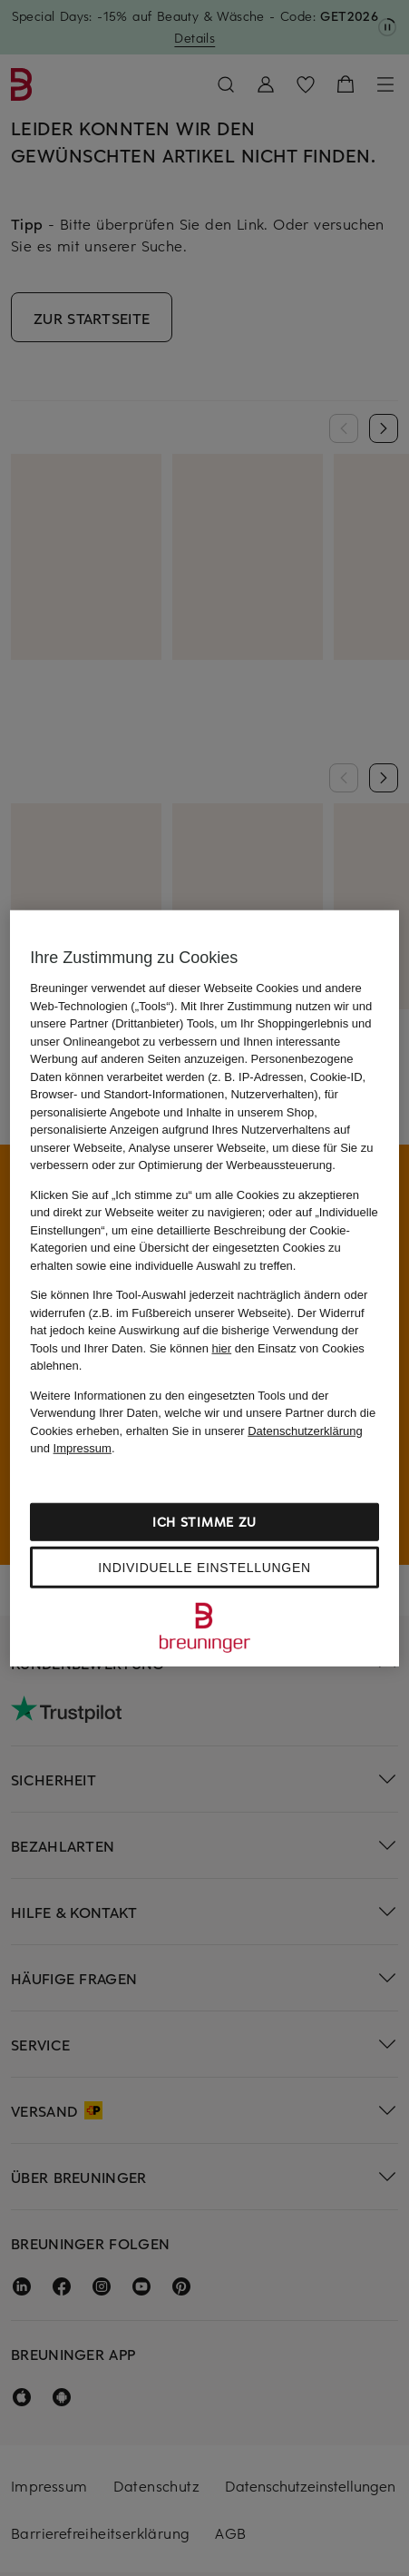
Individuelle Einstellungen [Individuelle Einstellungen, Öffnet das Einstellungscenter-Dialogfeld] (204, 1566)
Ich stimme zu (204, 1520)
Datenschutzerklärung (305, 1430)
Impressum (83, 1448)
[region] (204, 1288)
